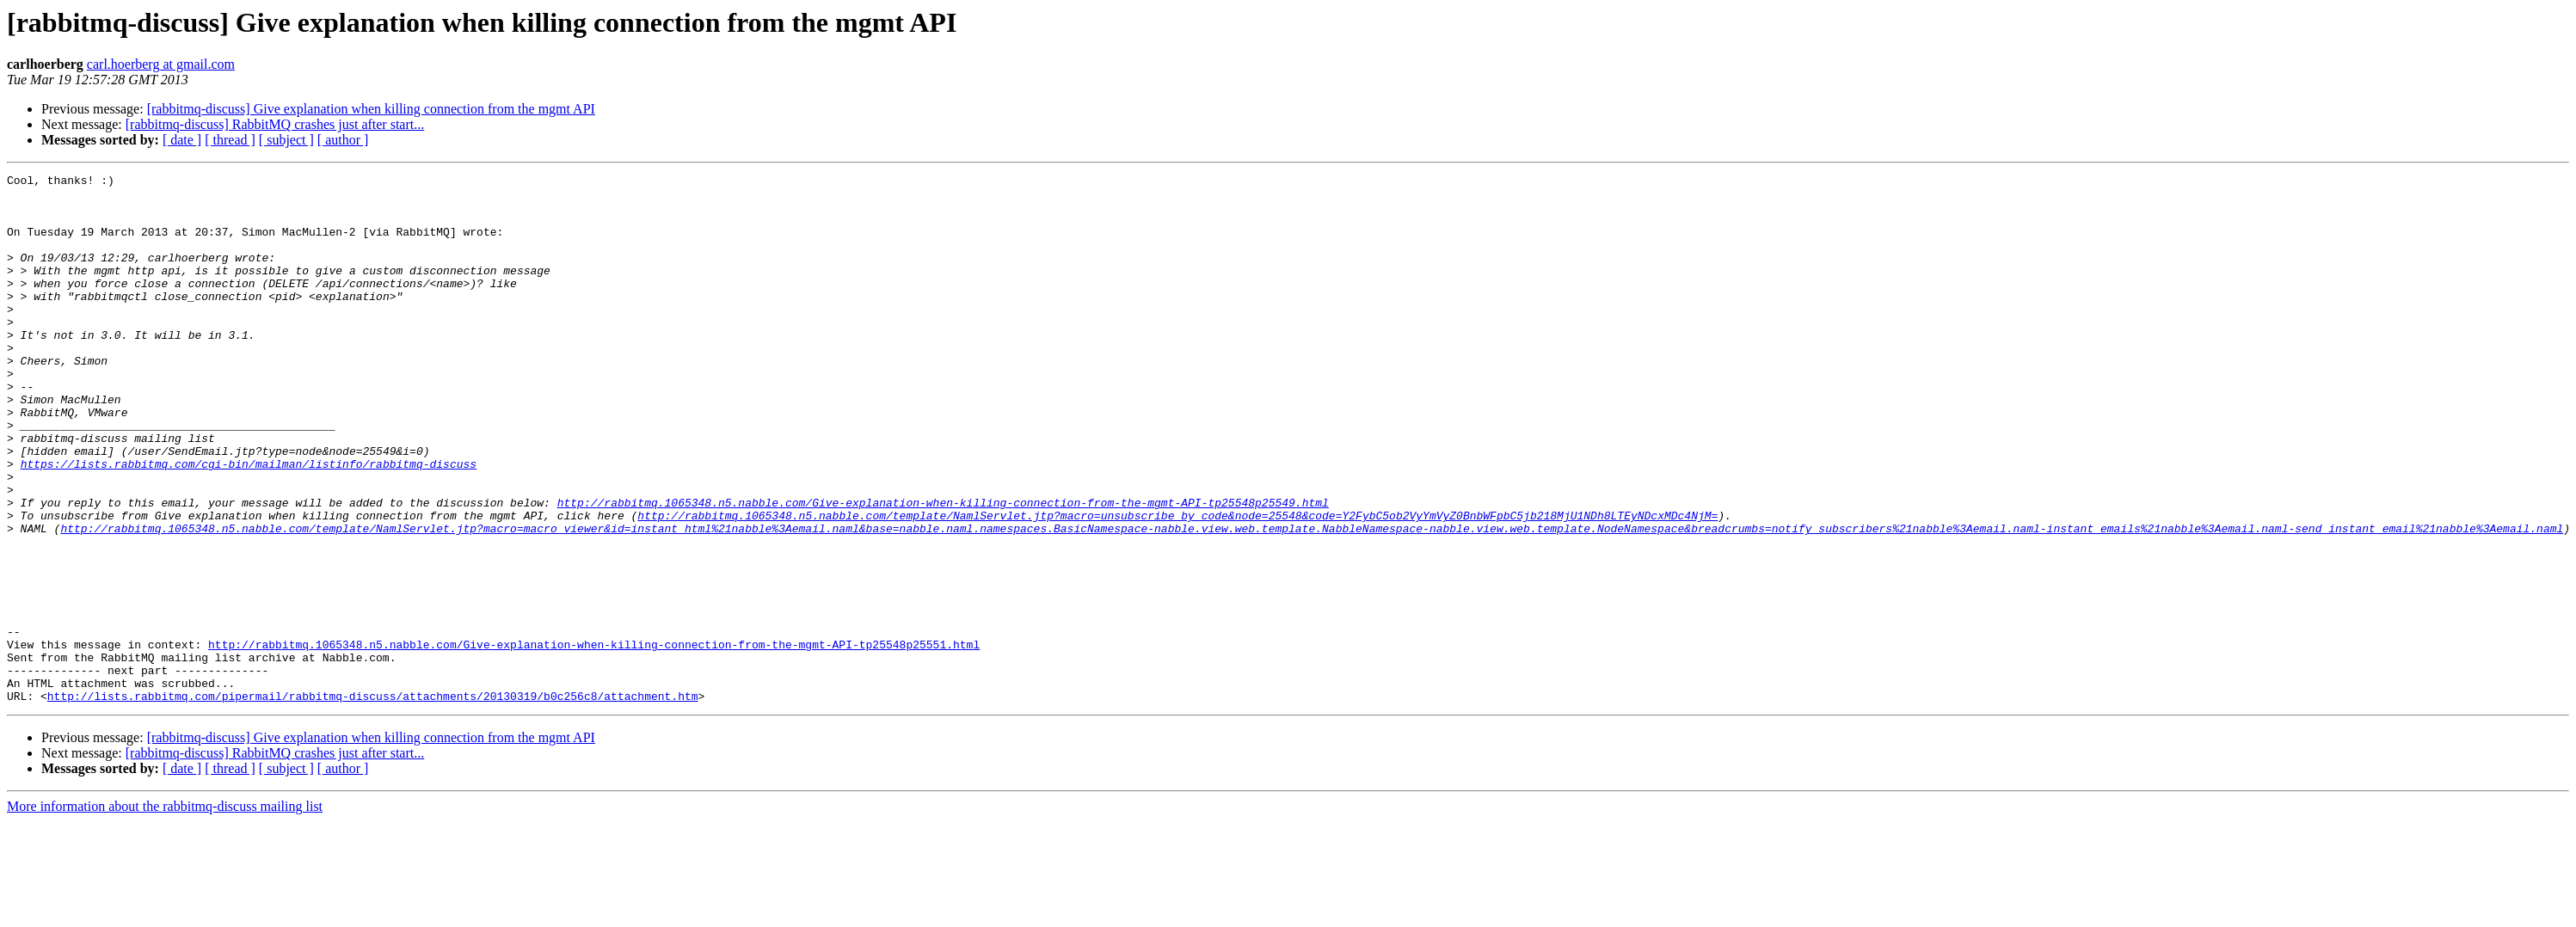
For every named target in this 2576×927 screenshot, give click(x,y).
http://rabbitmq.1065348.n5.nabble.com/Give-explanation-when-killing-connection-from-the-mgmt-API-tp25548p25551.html (594, 739)
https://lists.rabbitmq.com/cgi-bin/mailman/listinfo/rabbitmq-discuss (248, 523)
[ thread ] (230, 139)
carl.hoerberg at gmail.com (161, 64)
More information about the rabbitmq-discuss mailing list (165, 912)
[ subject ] (286, 139)
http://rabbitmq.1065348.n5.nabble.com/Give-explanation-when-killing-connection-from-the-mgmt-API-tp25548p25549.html (943, 569)
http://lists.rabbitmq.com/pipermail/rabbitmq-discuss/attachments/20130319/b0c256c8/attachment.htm (372, 801)
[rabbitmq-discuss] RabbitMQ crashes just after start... (275, 124)
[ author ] (343, 139)
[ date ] (182, 139)
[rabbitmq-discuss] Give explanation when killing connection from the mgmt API (371, 108)
